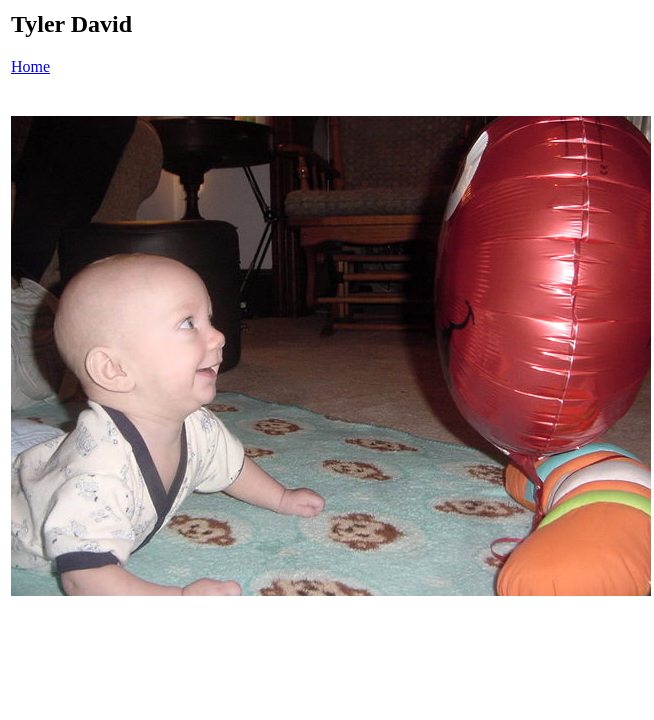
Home (30, 66)
